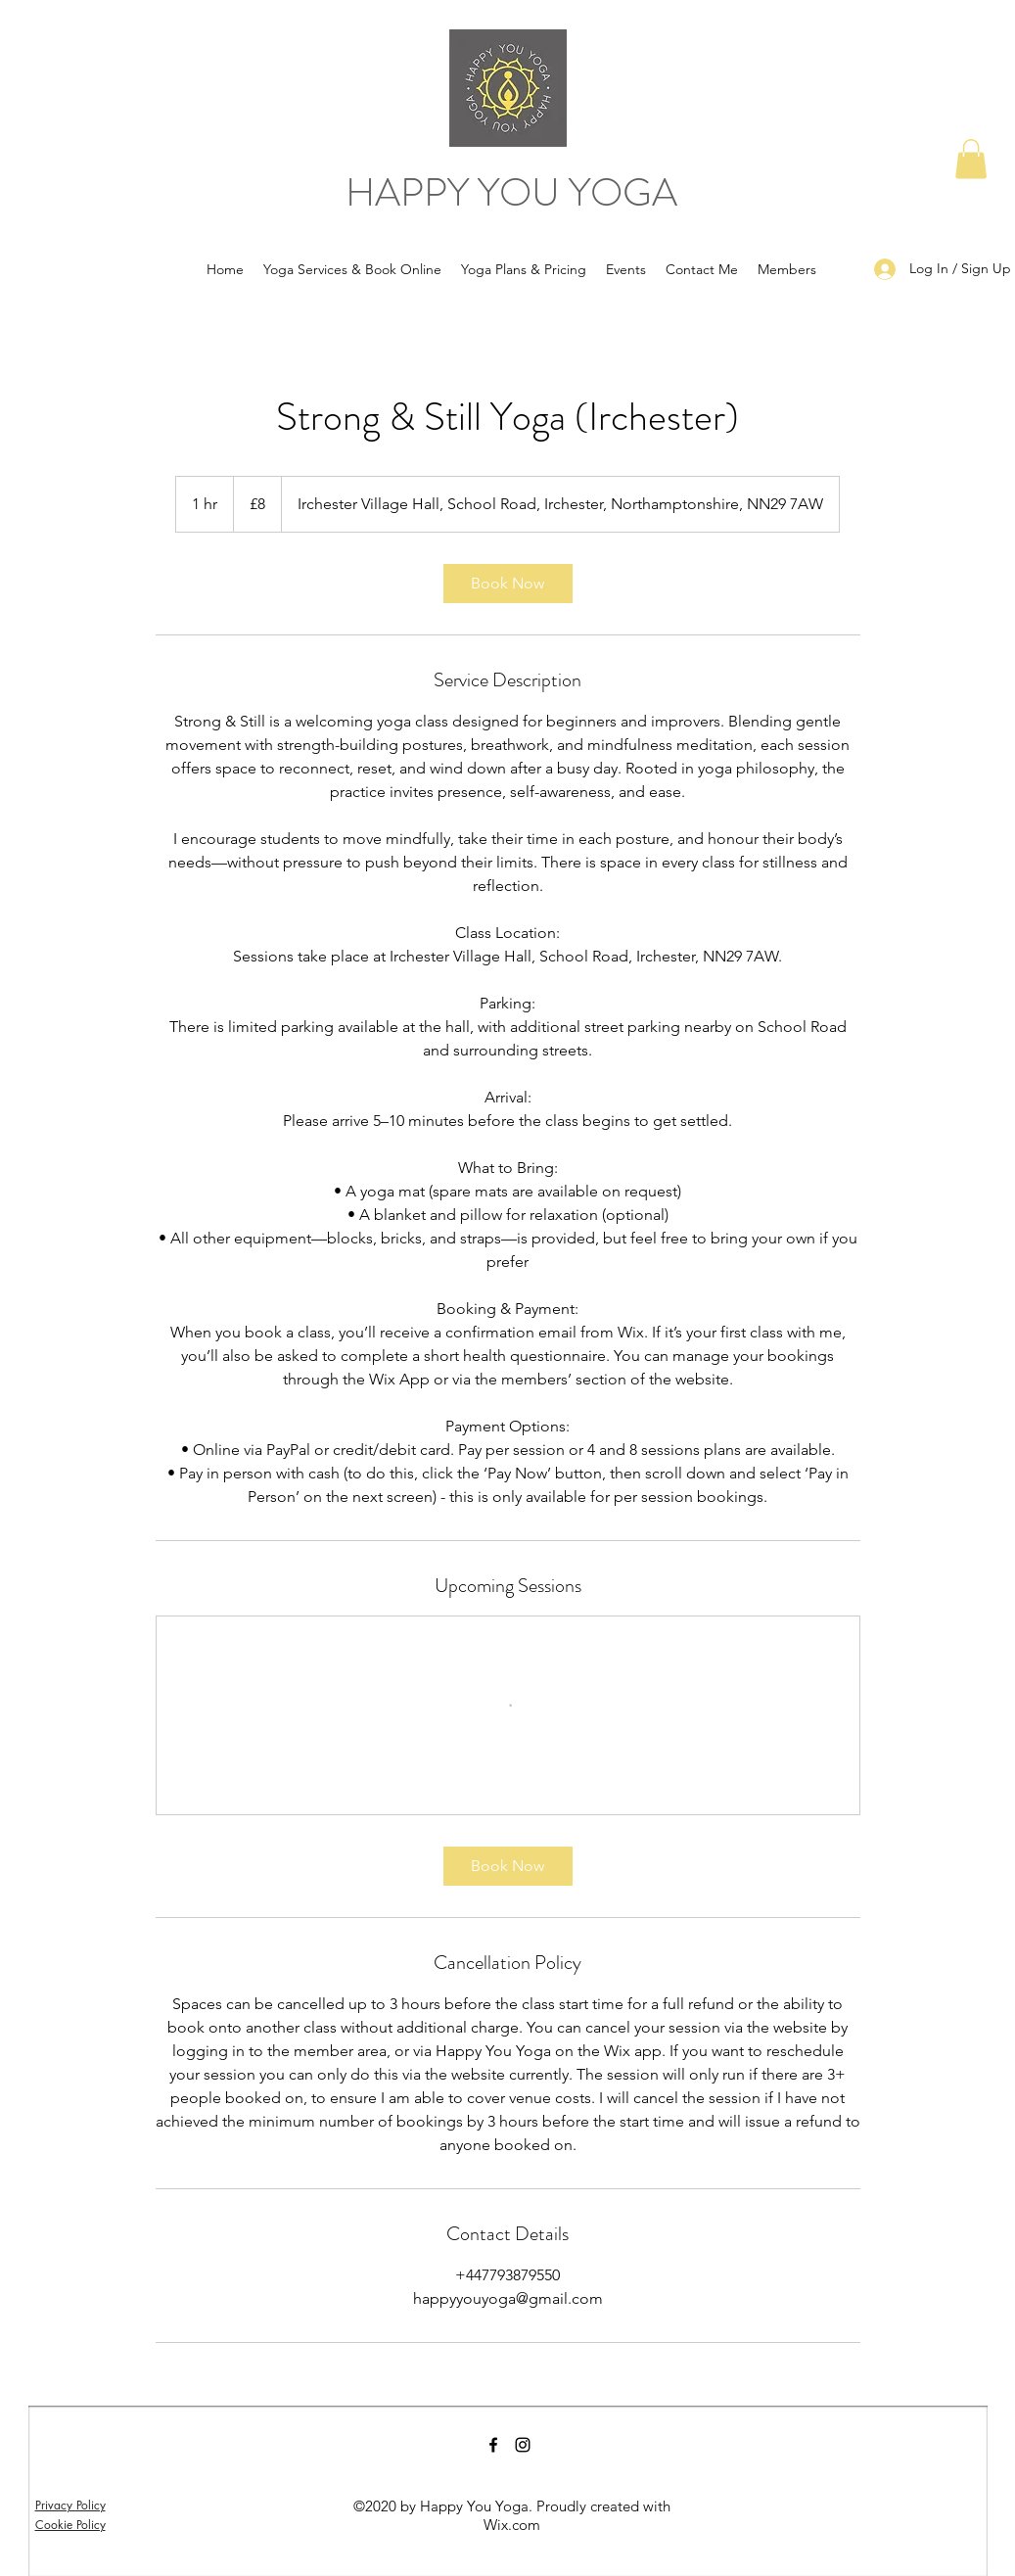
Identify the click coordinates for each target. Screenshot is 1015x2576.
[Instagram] (522, 2445)
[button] (971, 159)
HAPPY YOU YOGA (511, 192)
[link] (508, 583)
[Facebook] (493, 2445)
